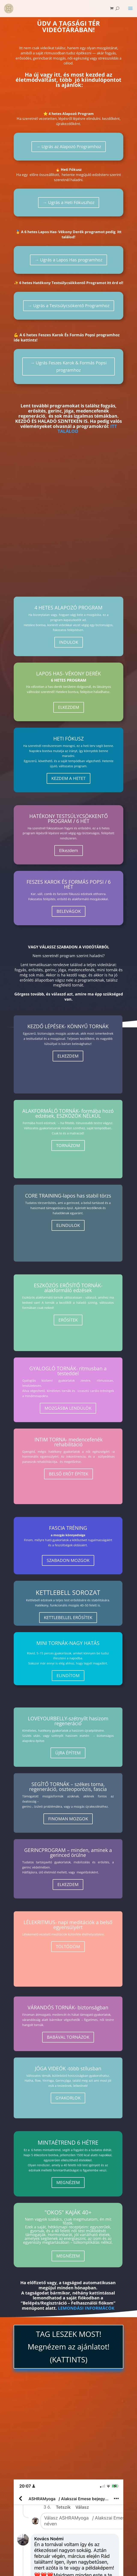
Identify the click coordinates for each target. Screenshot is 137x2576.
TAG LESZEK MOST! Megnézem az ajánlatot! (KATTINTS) (68, 2346)
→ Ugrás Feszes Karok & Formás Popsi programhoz (68, 366)
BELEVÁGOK (69, 911)
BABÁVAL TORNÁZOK (68, 2037)
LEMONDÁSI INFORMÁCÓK (86, 2308)
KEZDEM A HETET (68, 778)
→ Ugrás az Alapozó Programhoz (68, 146)
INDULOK (68, 642)
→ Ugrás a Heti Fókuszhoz (68, 202)
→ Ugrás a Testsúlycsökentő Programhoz (68, 305)
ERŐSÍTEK (68, 1320)
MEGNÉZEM (68, 2182)
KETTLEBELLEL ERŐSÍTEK (68, 1617)
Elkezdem (68, 850)
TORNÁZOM (68, 1145)
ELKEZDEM (68, 707)
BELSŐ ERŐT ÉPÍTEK (68, 1474)
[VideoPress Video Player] (47, 516)
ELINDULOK (68, 1225)
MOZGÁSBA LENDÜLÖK (68, 1408)
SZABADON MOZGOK (68, 1560)
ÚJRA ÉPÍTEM (68, 1753)
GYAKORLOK (67, 2098)
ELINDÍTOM (68, 1675)
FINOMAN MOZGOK (68, 1819)
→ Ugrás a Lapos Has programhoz (68, 260)
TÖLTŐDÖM (68, 1946)
